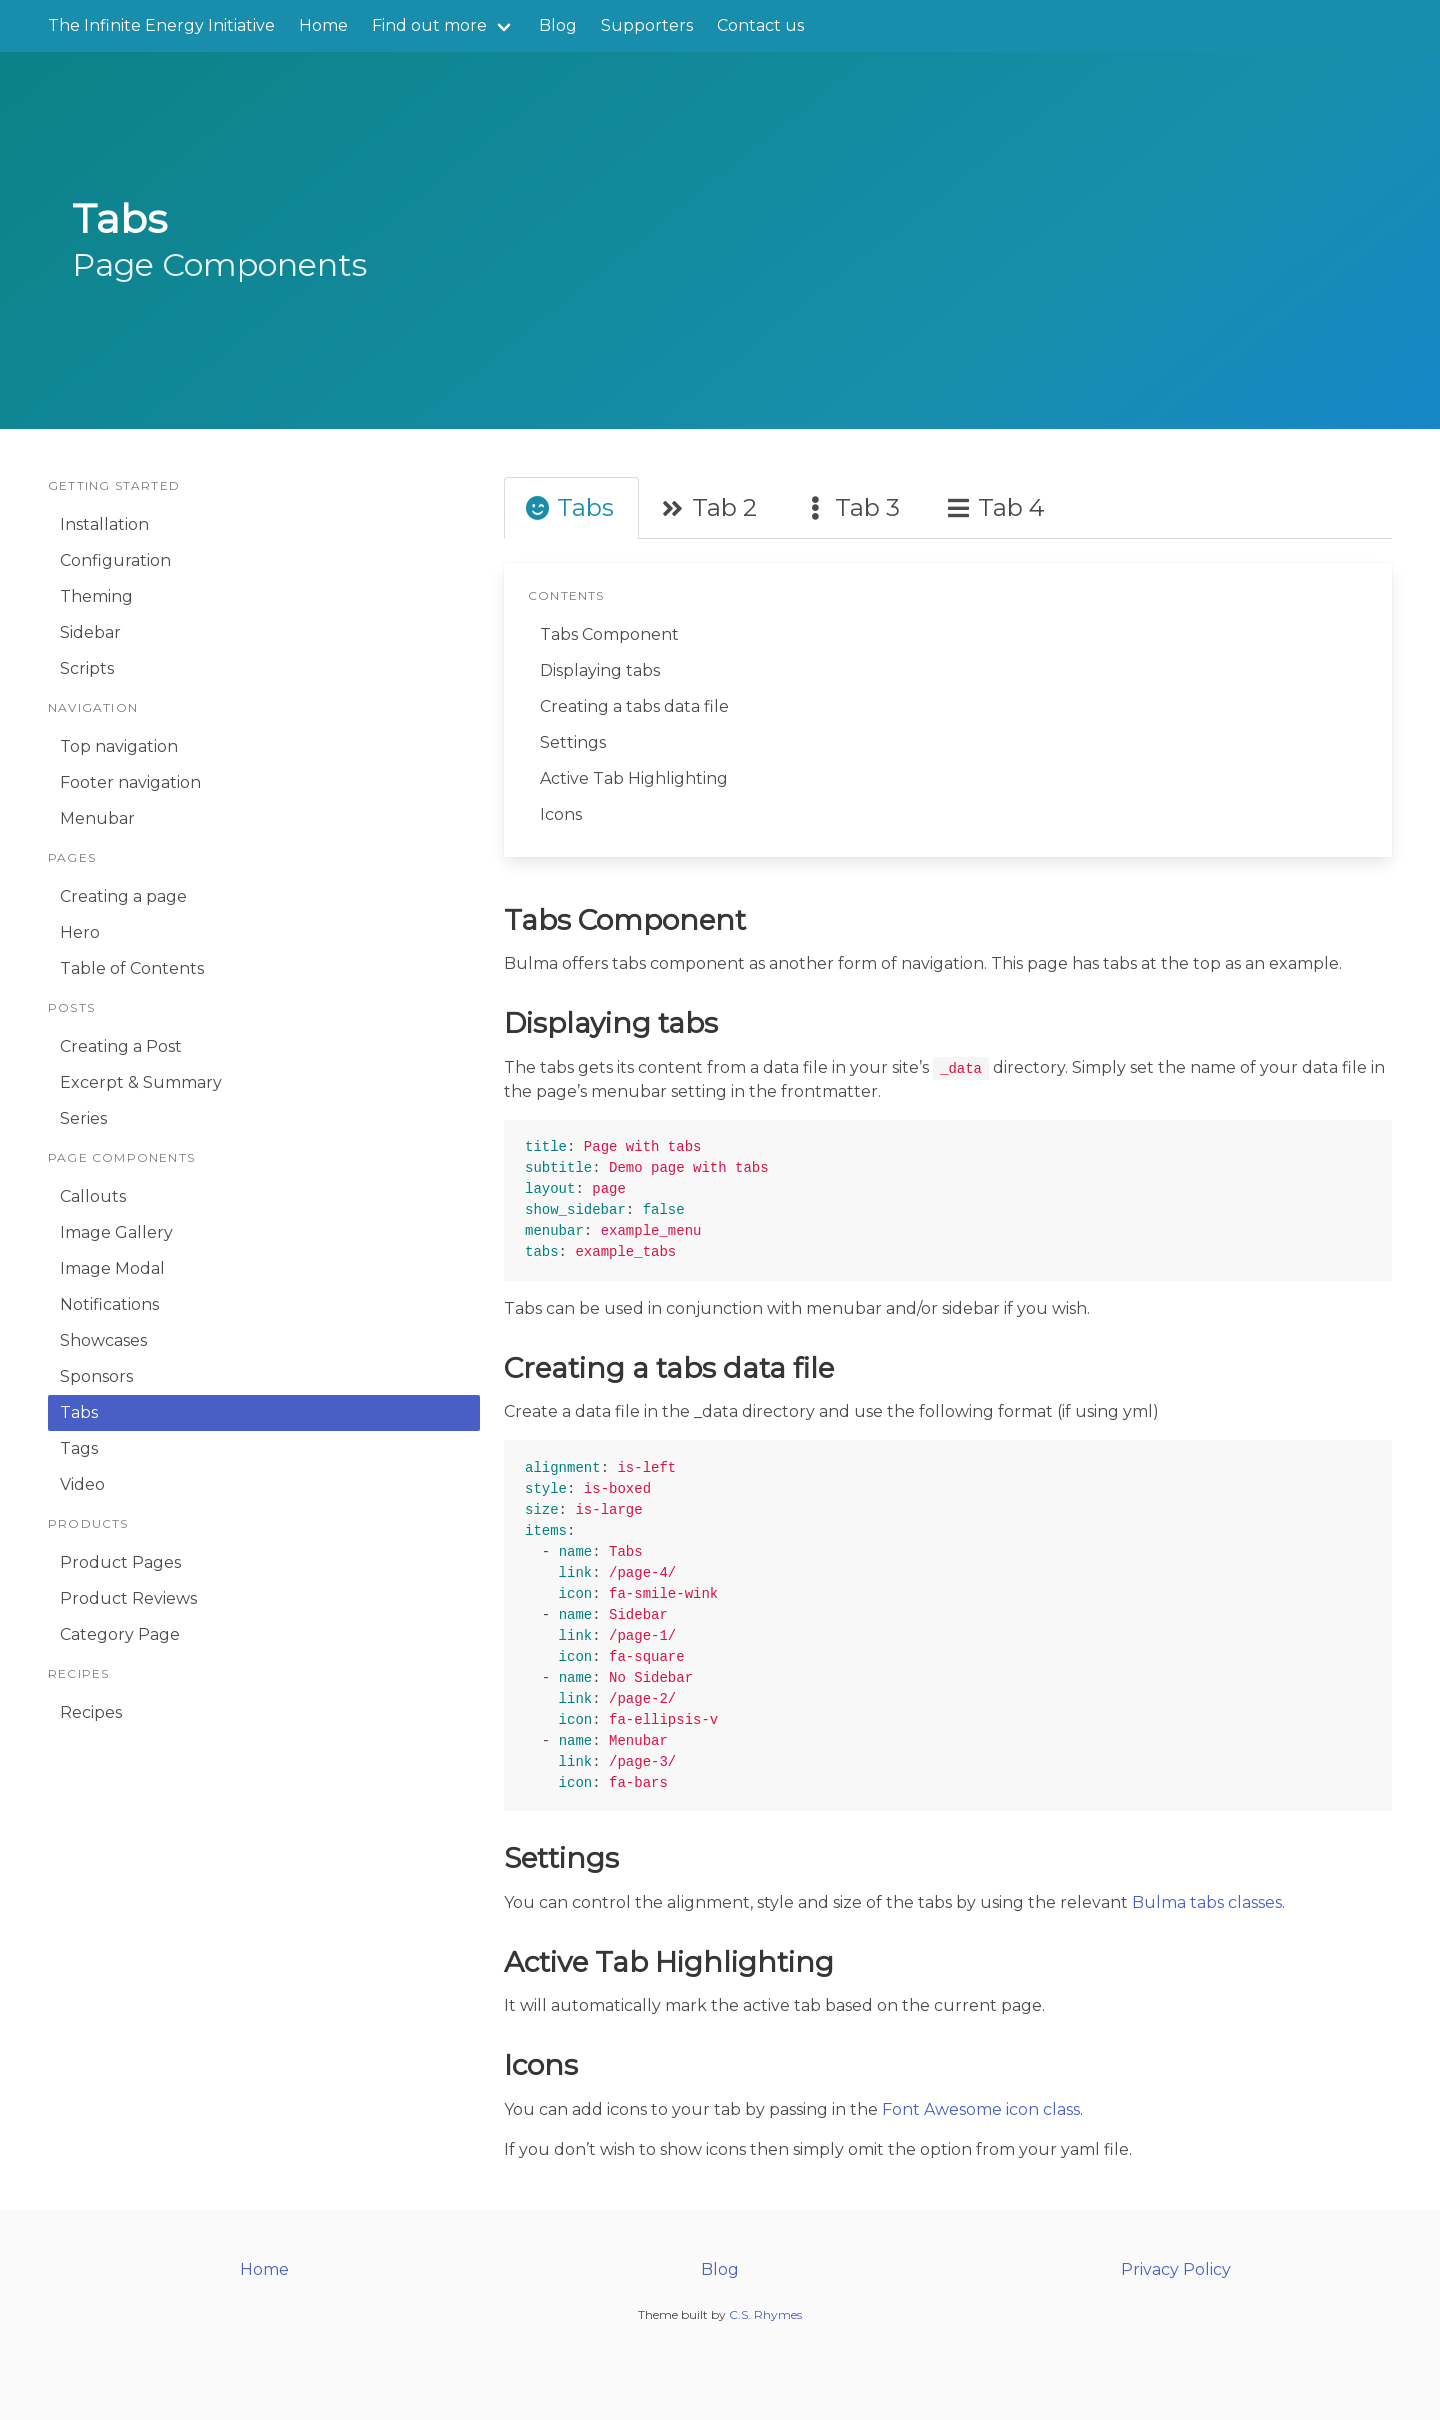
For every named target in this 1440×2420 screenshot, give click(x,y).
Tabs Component (609, 634)
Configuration (115, 560)
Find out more (429, 25)
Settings (573, 742)
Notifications (109, 1304)
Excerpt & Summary (141, 1082)
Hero (80, 932)
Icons (561, 814)
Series (83, 1118)
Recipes (91, 1712)
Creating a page (123, 896)
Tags (79, 1448)
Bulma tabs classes (1207, 1902)
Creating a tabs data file (634, 706)
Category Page (120, 1634)
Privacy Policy (1176, 2269)
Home (323, 25)
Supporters (647, 25)
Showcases (103, 1340)
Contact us (760, 25)
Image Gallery (116, 1232)
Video (82, 1484)
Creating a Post (121, 1046)
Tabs (79, 1412)
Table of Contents (132, 968)
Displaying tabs (600, 670)
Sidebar (90, 632)
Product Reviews (128, 1598)
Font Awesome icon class (981, 2109)
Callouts (93, 1196)
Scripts (87, 668)
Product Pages (120, 1562)
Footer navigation (130, 782)
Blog (558, 25)
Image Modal (112, 1268)
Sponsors (96, 1376)
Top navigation (119, 746)
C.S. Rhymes (765, 2314)
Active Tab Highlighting (634, 778)
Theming (96, 596)
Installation (104, 524)
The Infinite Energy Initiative (161, 25)
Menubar (97, 818)
